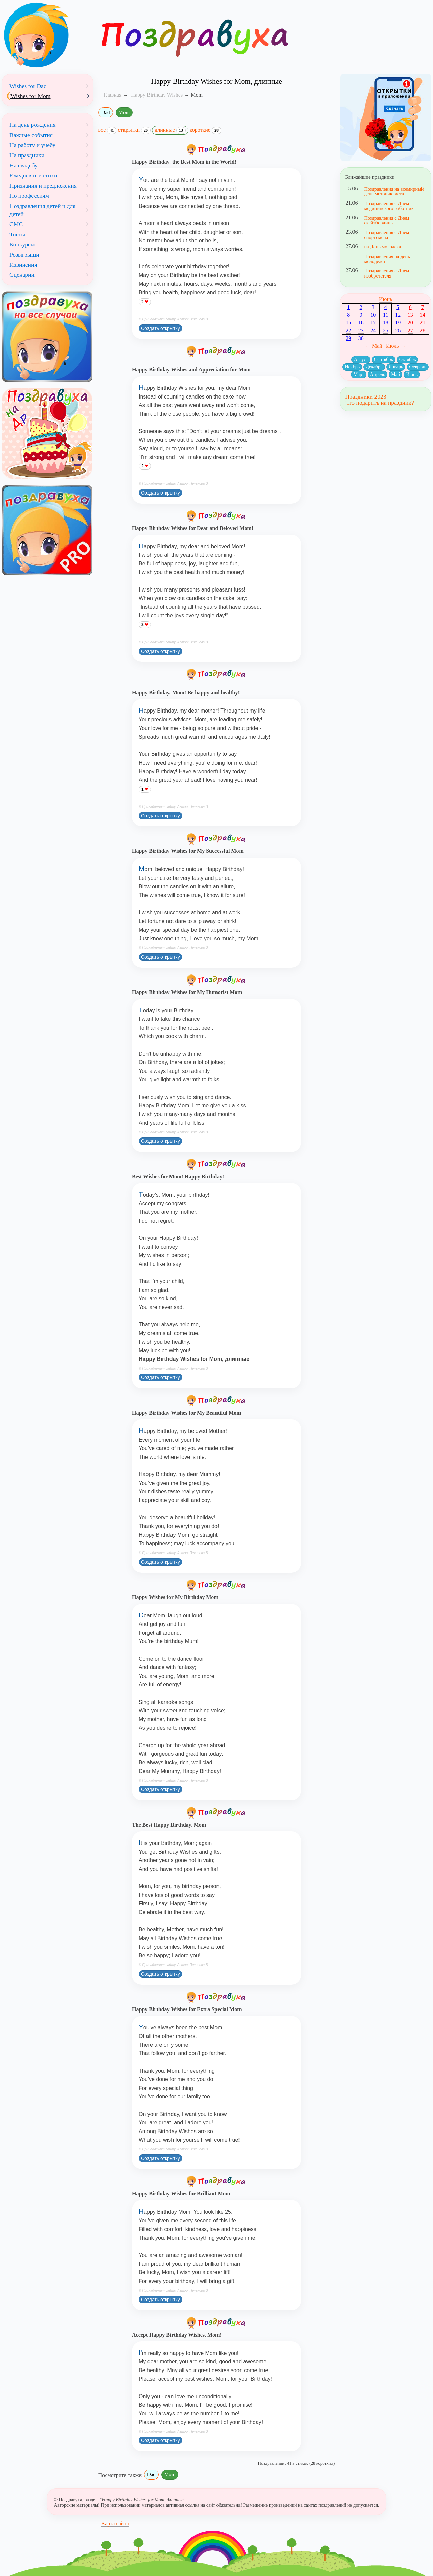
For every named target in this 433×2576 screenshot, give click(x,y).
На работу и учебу (32, 145)
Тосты (17, 234)
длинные (170, 130)
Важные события (31, 134)
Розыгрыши (24, 254)
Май (395, 374)
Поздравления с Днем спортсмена (386, 235)
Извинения (23, 264)
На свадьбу (23, 165)
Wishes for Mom (30, 96)
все (107, 130)
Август (361, 359)
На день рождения (32, 124)
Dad (105, 112)
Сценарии (22, 274)
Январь (396, 366)
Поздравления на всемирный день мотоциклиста (394, 191)
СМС (16, 224)
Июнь (385, 299)
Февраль (417, 366)
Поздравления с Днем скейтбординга (386, 220)
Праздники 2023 (365, 396)
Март (359, 374)
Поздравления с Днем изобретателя (386, 273)
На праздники (26, 155)
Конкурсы (22, 244)
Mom (124, 112)
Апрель (377, 374)
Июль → (396, 346)
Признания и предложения (43, 185)
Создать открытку (160, 328)
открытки (134, 130)
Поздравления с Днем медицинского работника (389, 206)
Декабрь (374, 366)
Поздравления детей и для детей (42, 209)
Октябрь (407, 359)
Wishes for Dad (28, 85)
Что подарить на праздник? (379, 402)
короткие (205, 130)
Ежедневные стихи (33, 175)
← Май (373, 346)
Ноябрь (352, 366)
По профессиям (29, 195)
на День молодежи (383, 246)
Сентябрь (383, 359)
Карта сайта (115, 2523)
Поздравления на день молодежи (387, 259)
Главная (113, 95)
